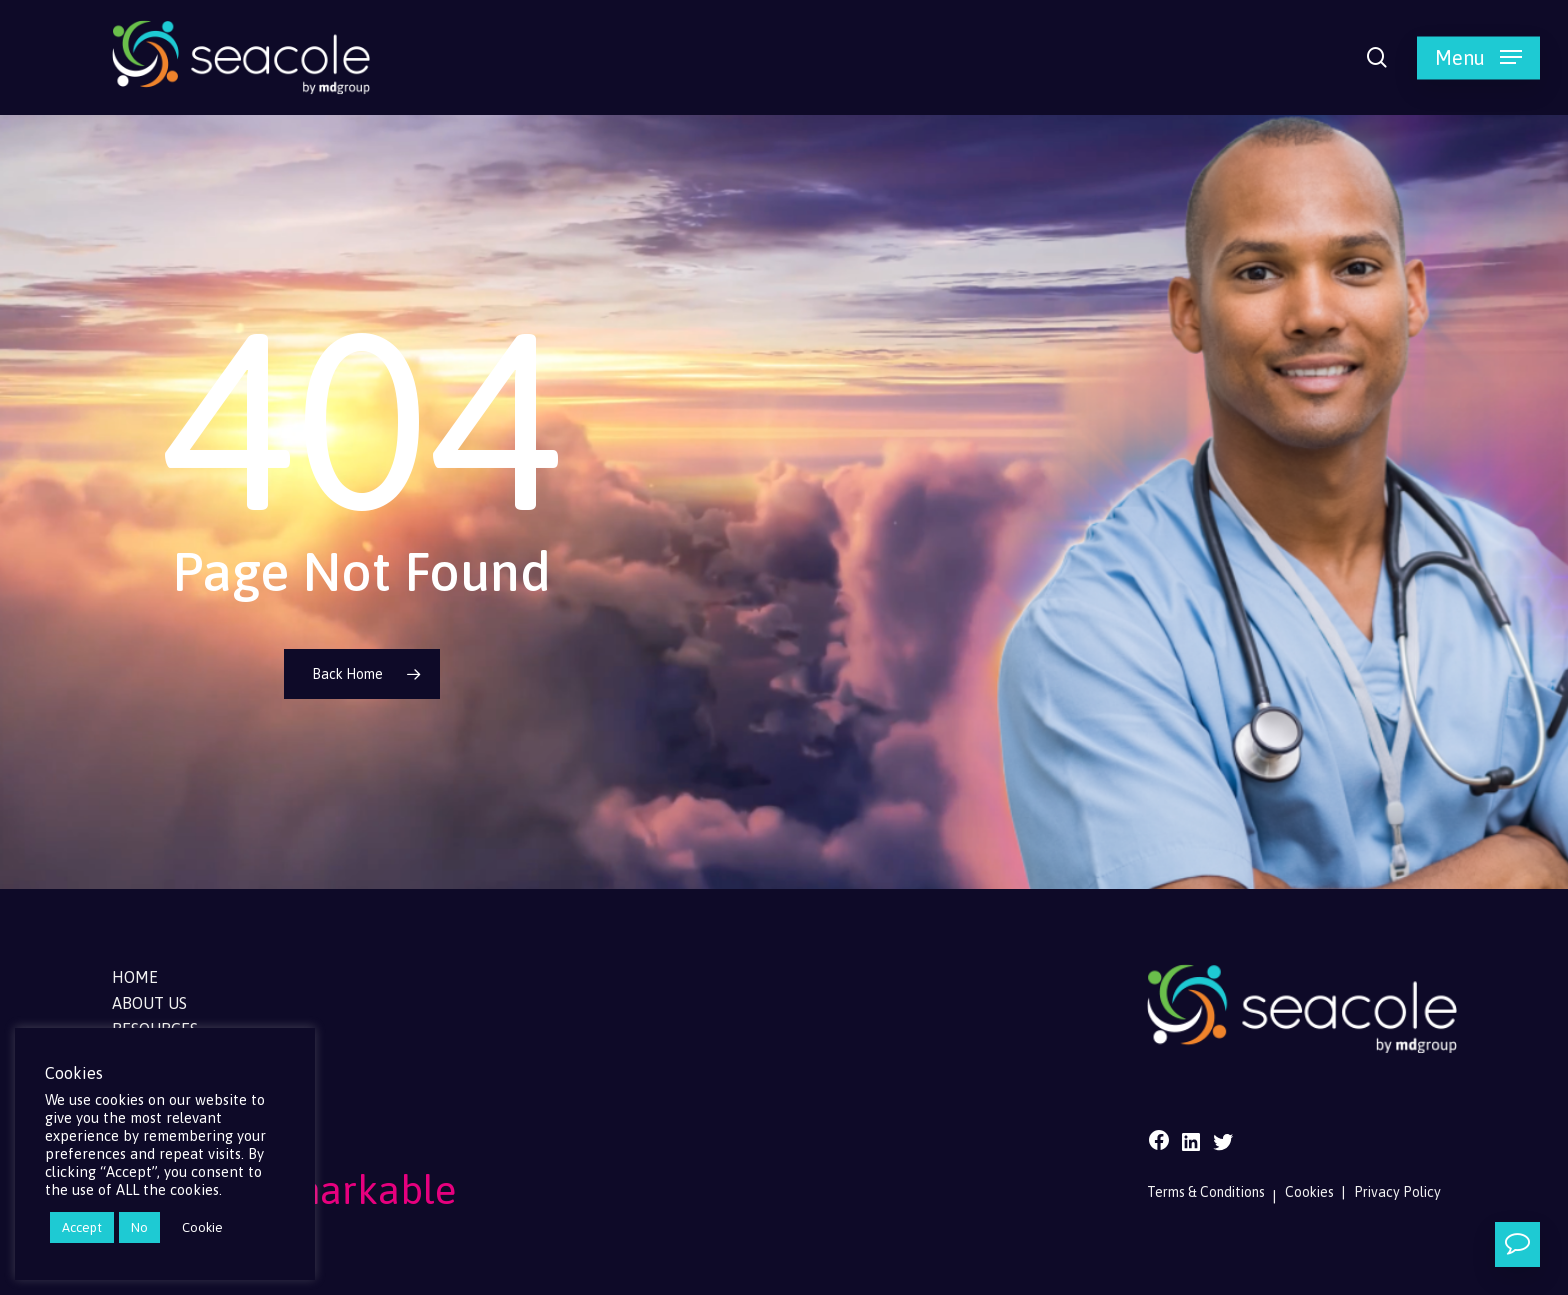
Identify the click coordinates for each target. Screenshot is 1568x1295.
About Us (149, 1003)
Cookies (1309, 1192)
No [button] (139, 1227)
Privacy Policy (1397, 1192)
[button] (1478, 57)
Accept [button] (82, 1227)
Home (135, 977)
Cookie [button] (202, 1227)
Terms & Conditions (1206, 1192)
